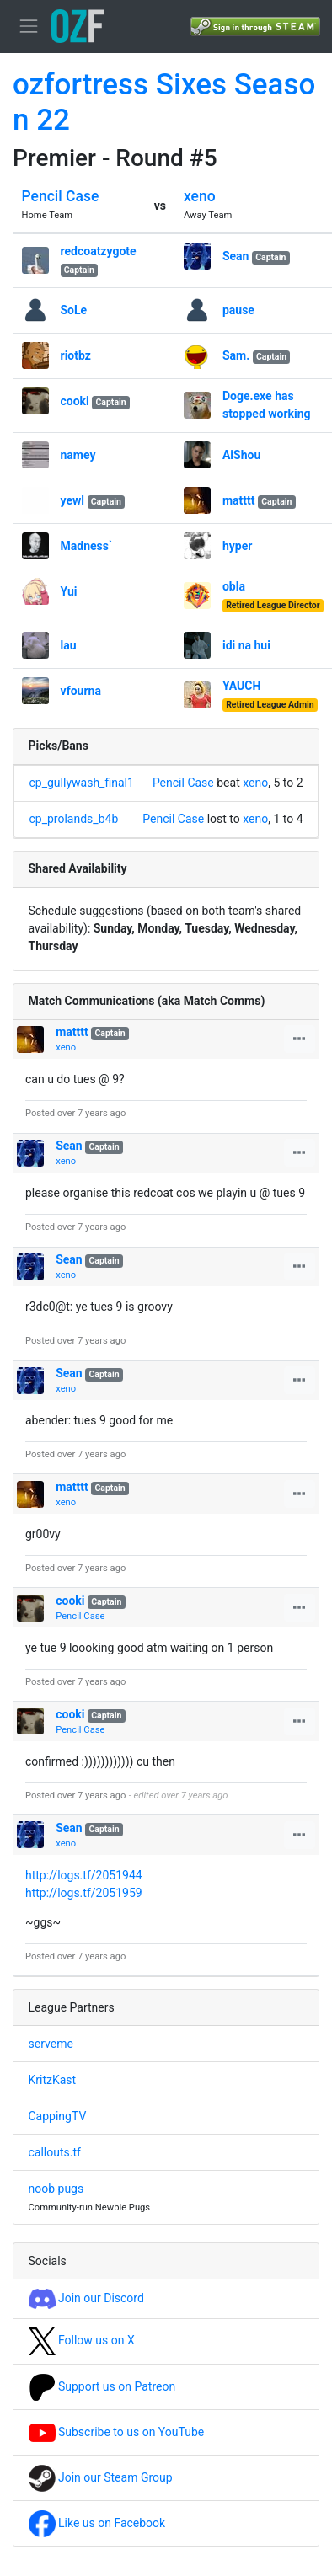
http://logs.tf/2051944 (83, 1875)
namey (78, 455)
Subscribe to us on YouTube (117, 2432)
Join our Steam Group (101, 2477)
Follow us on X (82, 2340)
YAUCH (241, 685)
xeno (200, 196)
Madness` (87, 546)
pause (238, 310)
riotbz (76, 355)
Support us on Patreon (102, 2386)
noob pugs (56, 2188)
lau (69, 645)
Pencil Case (60, 196)
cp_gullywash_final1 (81, 782)
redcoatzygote (99, 251)
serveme (51, 2043)
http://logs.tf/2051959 (83, 1893)
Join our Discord (86, 2298)
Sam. (235, 355)
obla (233, 586)
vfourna (81, 690)
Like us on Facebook (97, 2523)
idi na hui (246, 645)
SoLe (74, 310)
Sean (235, 256)
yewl (73, 500)
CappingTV (58, 2116)
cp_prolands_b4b (74, 819)
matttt (238, 500)
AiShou (241, 455)
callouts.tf (55, 2152)
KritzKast (53, 2080)
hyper (237, 546)
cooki (75, 401)
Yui (69, 591)
